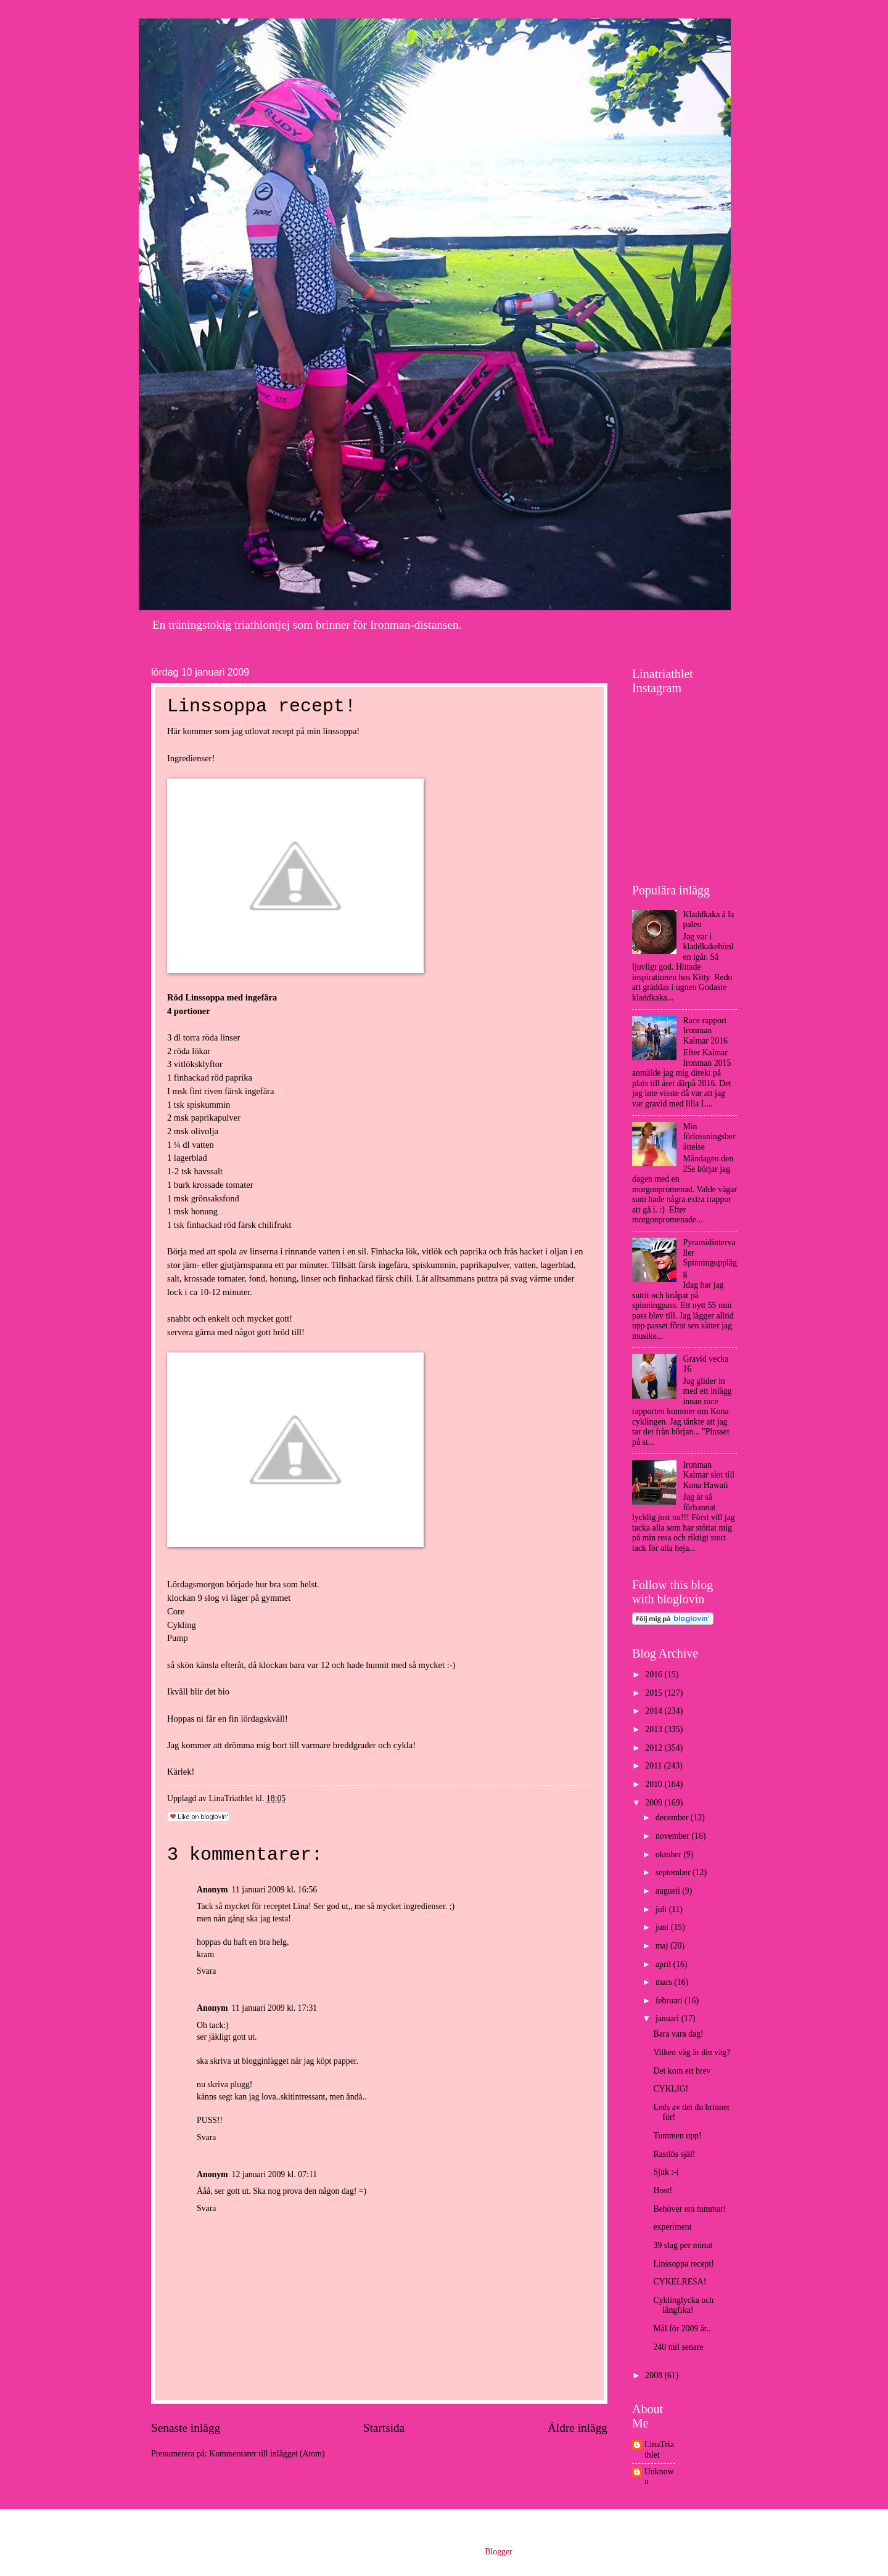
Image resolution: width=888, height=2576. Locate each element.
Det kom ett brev (681, 2070)
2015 (654, 1693)
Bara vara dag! (678, 2033)
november (674, 1836)
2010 (654, 1784)
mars (665, 1982)
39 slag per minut (682, 2245)
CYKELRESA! (679, 2281)
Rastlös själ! (674, 2154)
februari (670, 2000)
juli (662, 1909)
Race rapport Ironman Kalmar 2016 (705, 1030)
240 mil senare (678, 2347)
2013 (654, 1729)
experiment (672, 2226)
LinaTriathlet (659, 2449)
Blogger (498, 2551)
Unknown (659, 2477)
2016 (654, 1674)
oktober (670, 1854)
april (664, 1964)
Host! (662, 2190)
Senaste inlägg (185, 2427)
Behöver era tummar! (689, 2209)
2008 (654, 2375)
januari (668, 2018)
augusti (669, 1890)
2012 (654, 1747)
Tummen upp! (677, 2135)
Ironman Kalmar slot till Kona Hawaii (709, 1475)
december (673, 1817)
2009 (654, 1802)
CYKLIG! (670, 2088)
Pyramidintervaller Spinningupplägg (710, 1258)
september (674, 1872)
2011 (654, 1765)
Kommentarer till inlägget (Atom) (266, 2453)
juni (663, 1927)
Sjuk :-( (666, 2172)
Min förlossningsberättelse (709, 1136)
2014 (654, 1710)
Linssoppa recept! (683, 2263)
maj (663, 1945)
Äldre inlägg (577, 2427)
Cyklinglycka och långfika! (683, 2305)
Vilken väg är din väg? (691, 2052)
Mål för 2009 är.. (681, 2328)
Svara (206, 1971)
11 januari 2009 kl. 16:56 (275, 1889)
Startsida (384, 2427)
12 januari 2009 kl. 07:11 (275, 2174)
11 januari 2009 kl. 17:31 (275, 2008)
